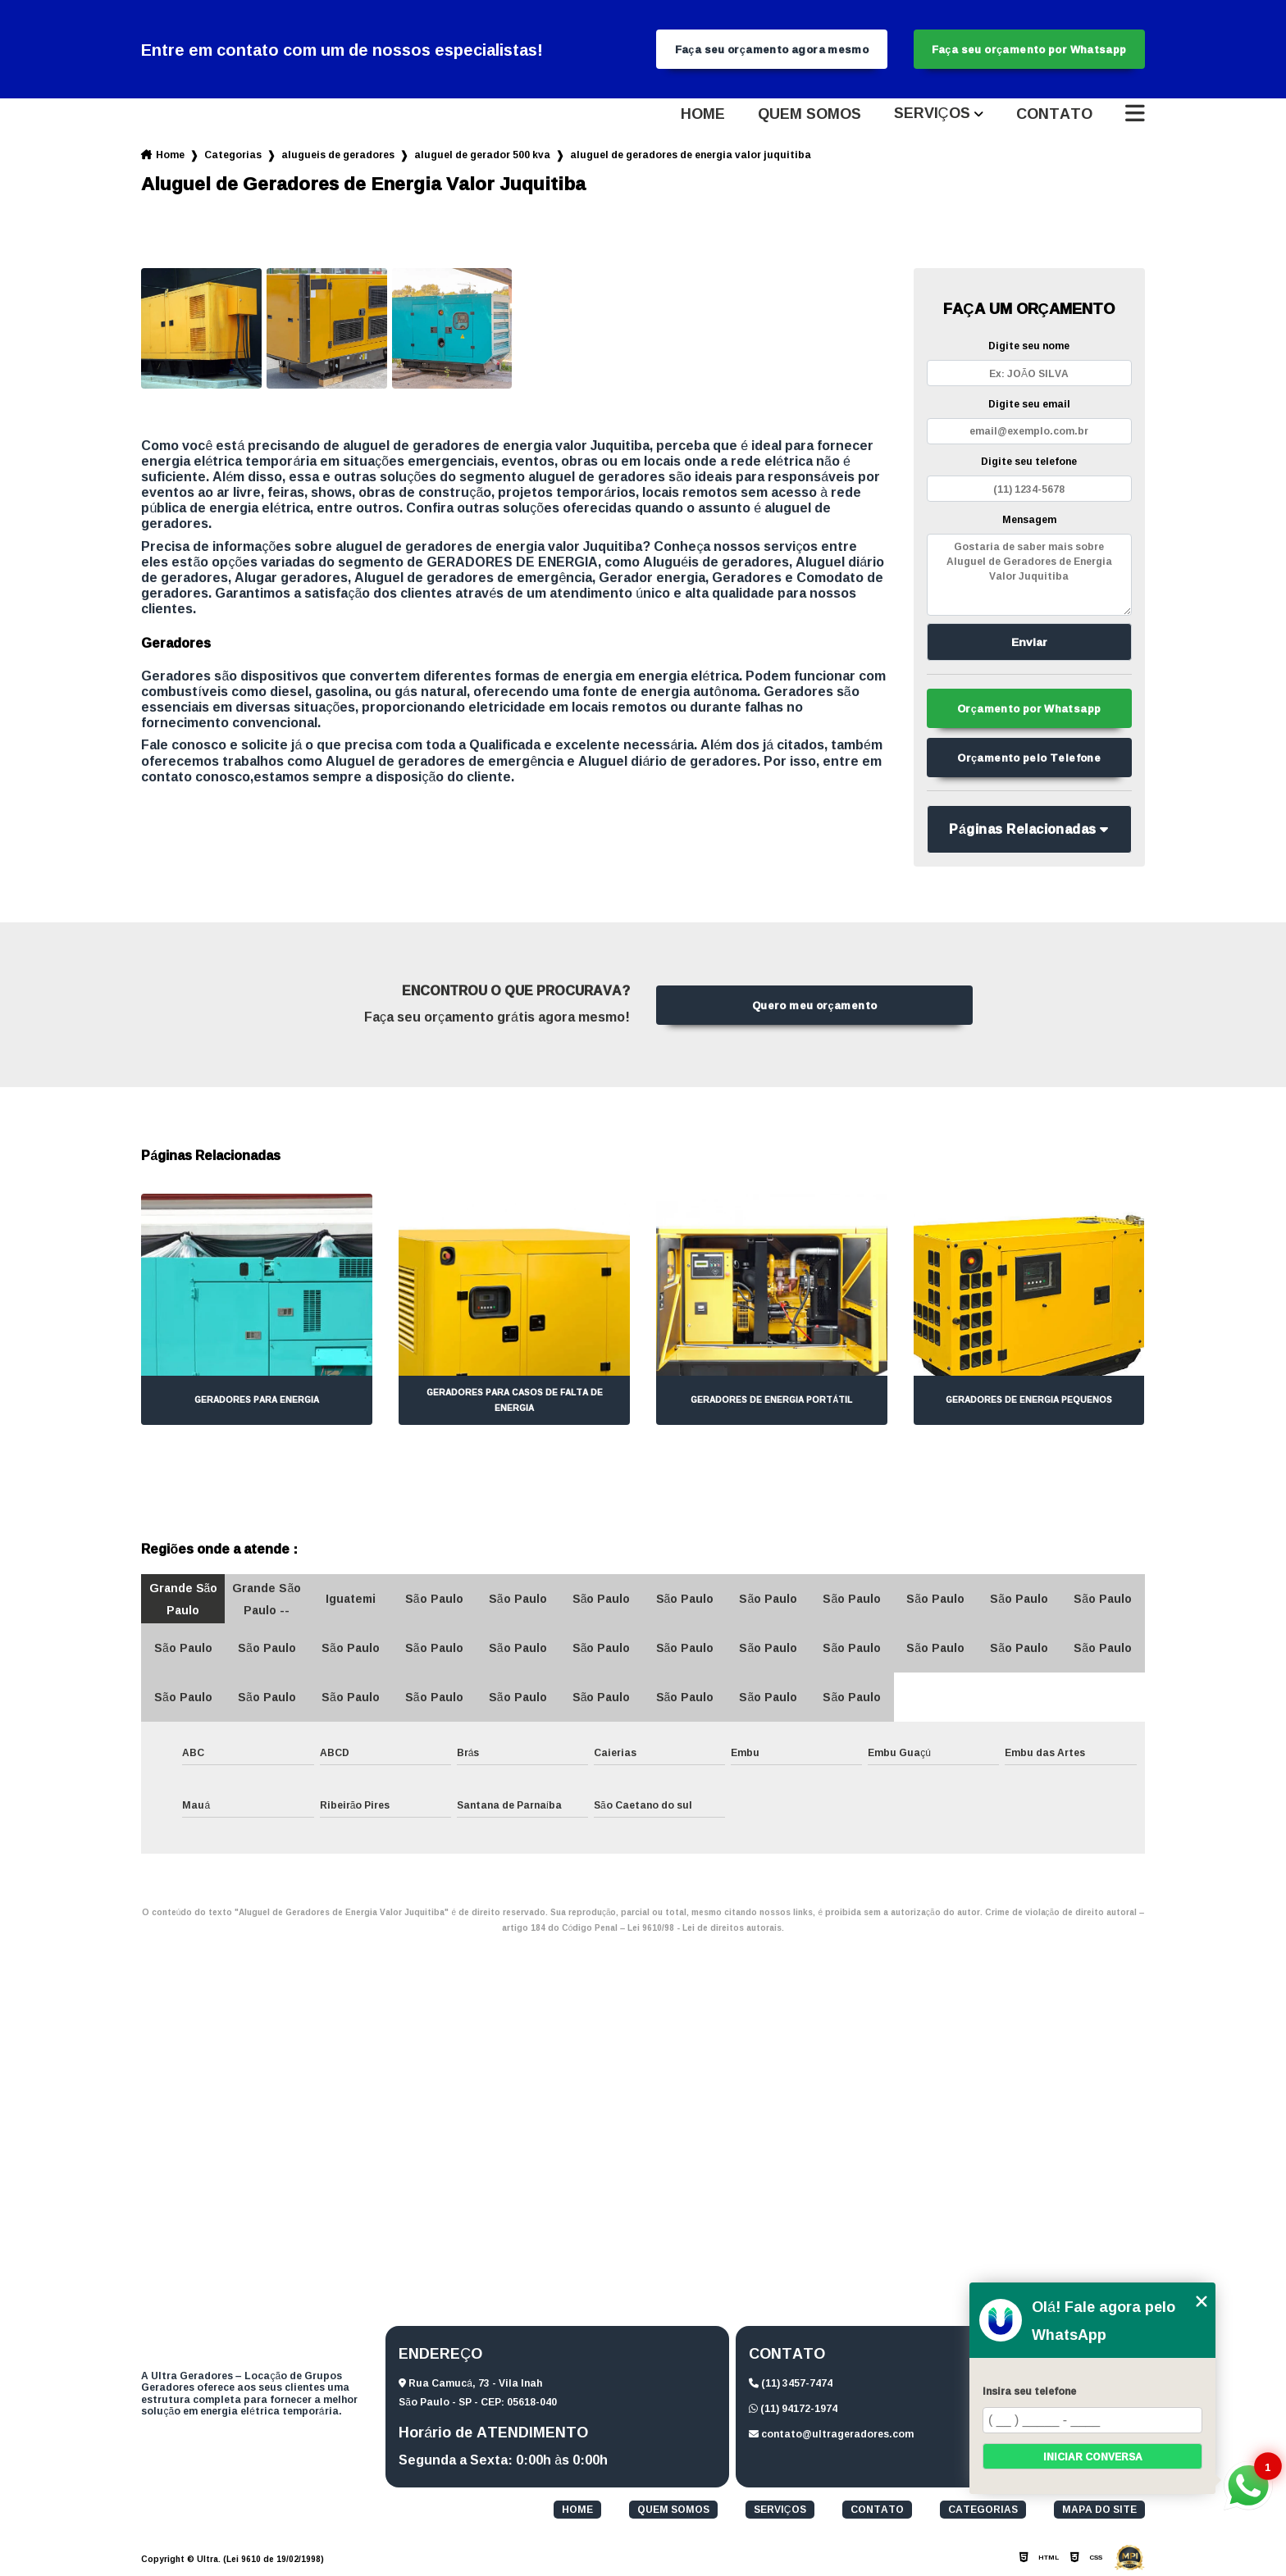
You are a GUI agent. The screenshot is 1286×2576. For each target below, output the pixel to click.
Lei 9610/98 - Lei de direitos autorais (704, 1928)
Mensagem (1029, 519)
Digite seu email (1029, 403)
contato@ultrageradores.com (831, 2433)
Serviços (932, 114)
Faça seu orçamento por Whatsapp (1029, 49)
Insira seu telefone (1029, 2391)
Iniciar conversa (1092, 2456)
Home (703, 114)
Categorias (233, 154)
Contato (1054, 114)
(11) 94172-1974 (793, 2408)
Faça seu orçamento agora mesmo (772, 49)
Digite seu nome (1028, 345)
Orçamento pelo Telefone (1029, 757)
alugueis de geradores (337, 154)
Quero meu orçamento (814, 1005)
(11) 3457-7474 (790, 2382)
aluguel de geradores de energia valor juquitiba (690, 154)
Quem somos (809, 114)
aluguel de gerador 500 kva (482, 154)
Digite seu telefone (1029, 461)
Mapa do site (1099, 2510)
